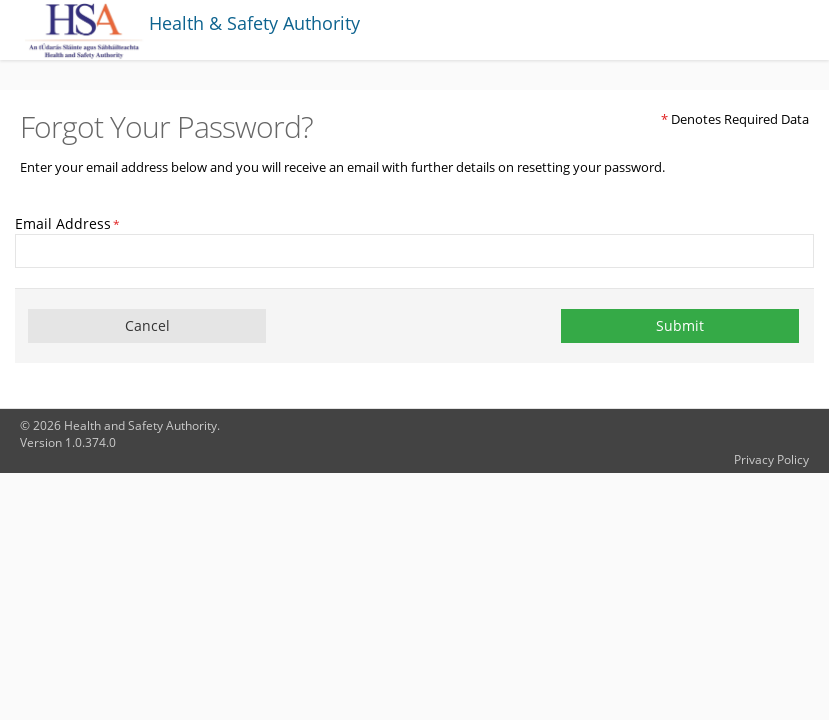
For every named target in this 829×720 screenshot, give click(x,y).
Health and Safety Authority (140, 425)
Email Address (67, 223)
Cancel (147, 325)
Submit (680, 325)
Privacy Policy (771, 459)
